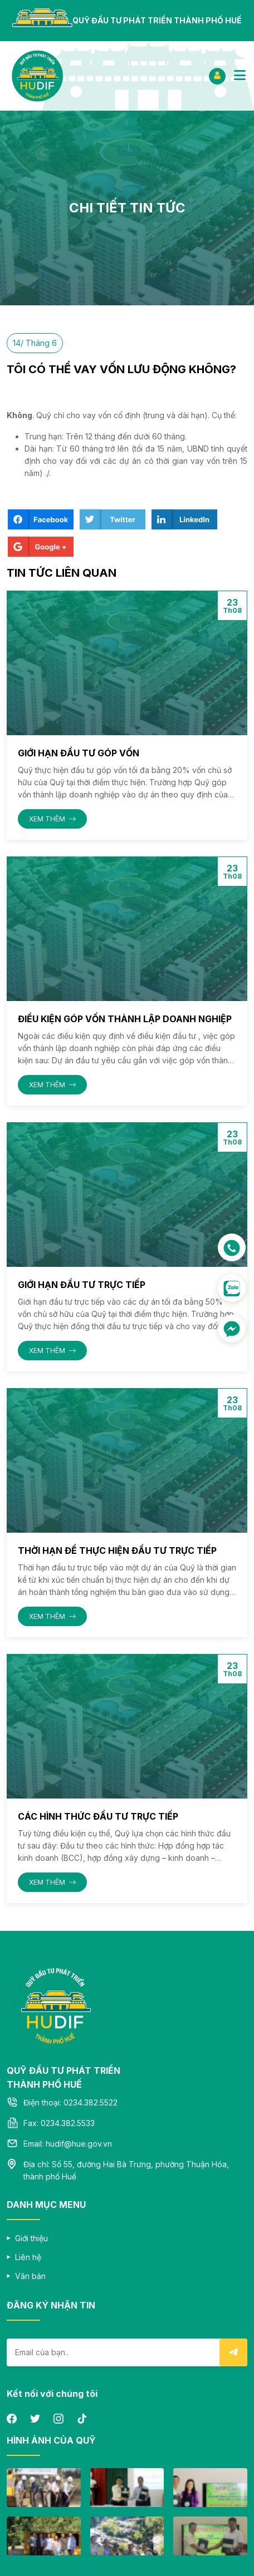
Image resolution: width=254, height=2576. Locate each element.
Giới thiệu (31, 2238)
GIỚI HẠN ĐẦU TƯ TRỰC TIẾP (81, 1284)
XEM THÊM (52, 819)
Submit (233, 2352)
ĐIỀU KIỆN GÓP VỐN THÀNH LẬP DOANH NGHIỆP (125, 1018)
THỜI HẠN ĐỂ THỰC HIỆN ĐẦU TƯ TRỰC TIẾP (117, 1550)
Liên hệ (28, 2257)
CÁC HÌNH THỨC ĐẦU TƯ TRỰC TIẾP (98, 1816)
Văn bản (30, 2276)
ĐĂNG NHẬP (217, 75)
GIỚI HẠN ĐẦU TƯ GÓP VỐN (78, 753)
